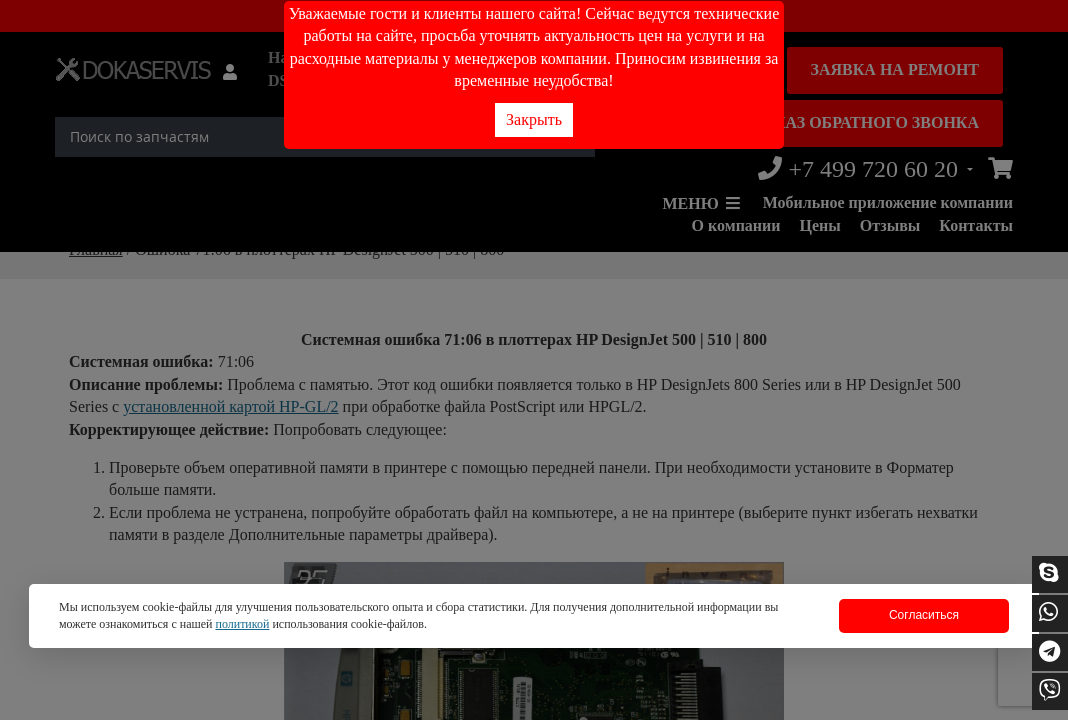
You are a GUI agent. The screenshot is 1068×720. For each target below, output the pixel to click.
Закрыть (534, 119)
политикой (242, 624)
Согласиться (924, 615)
